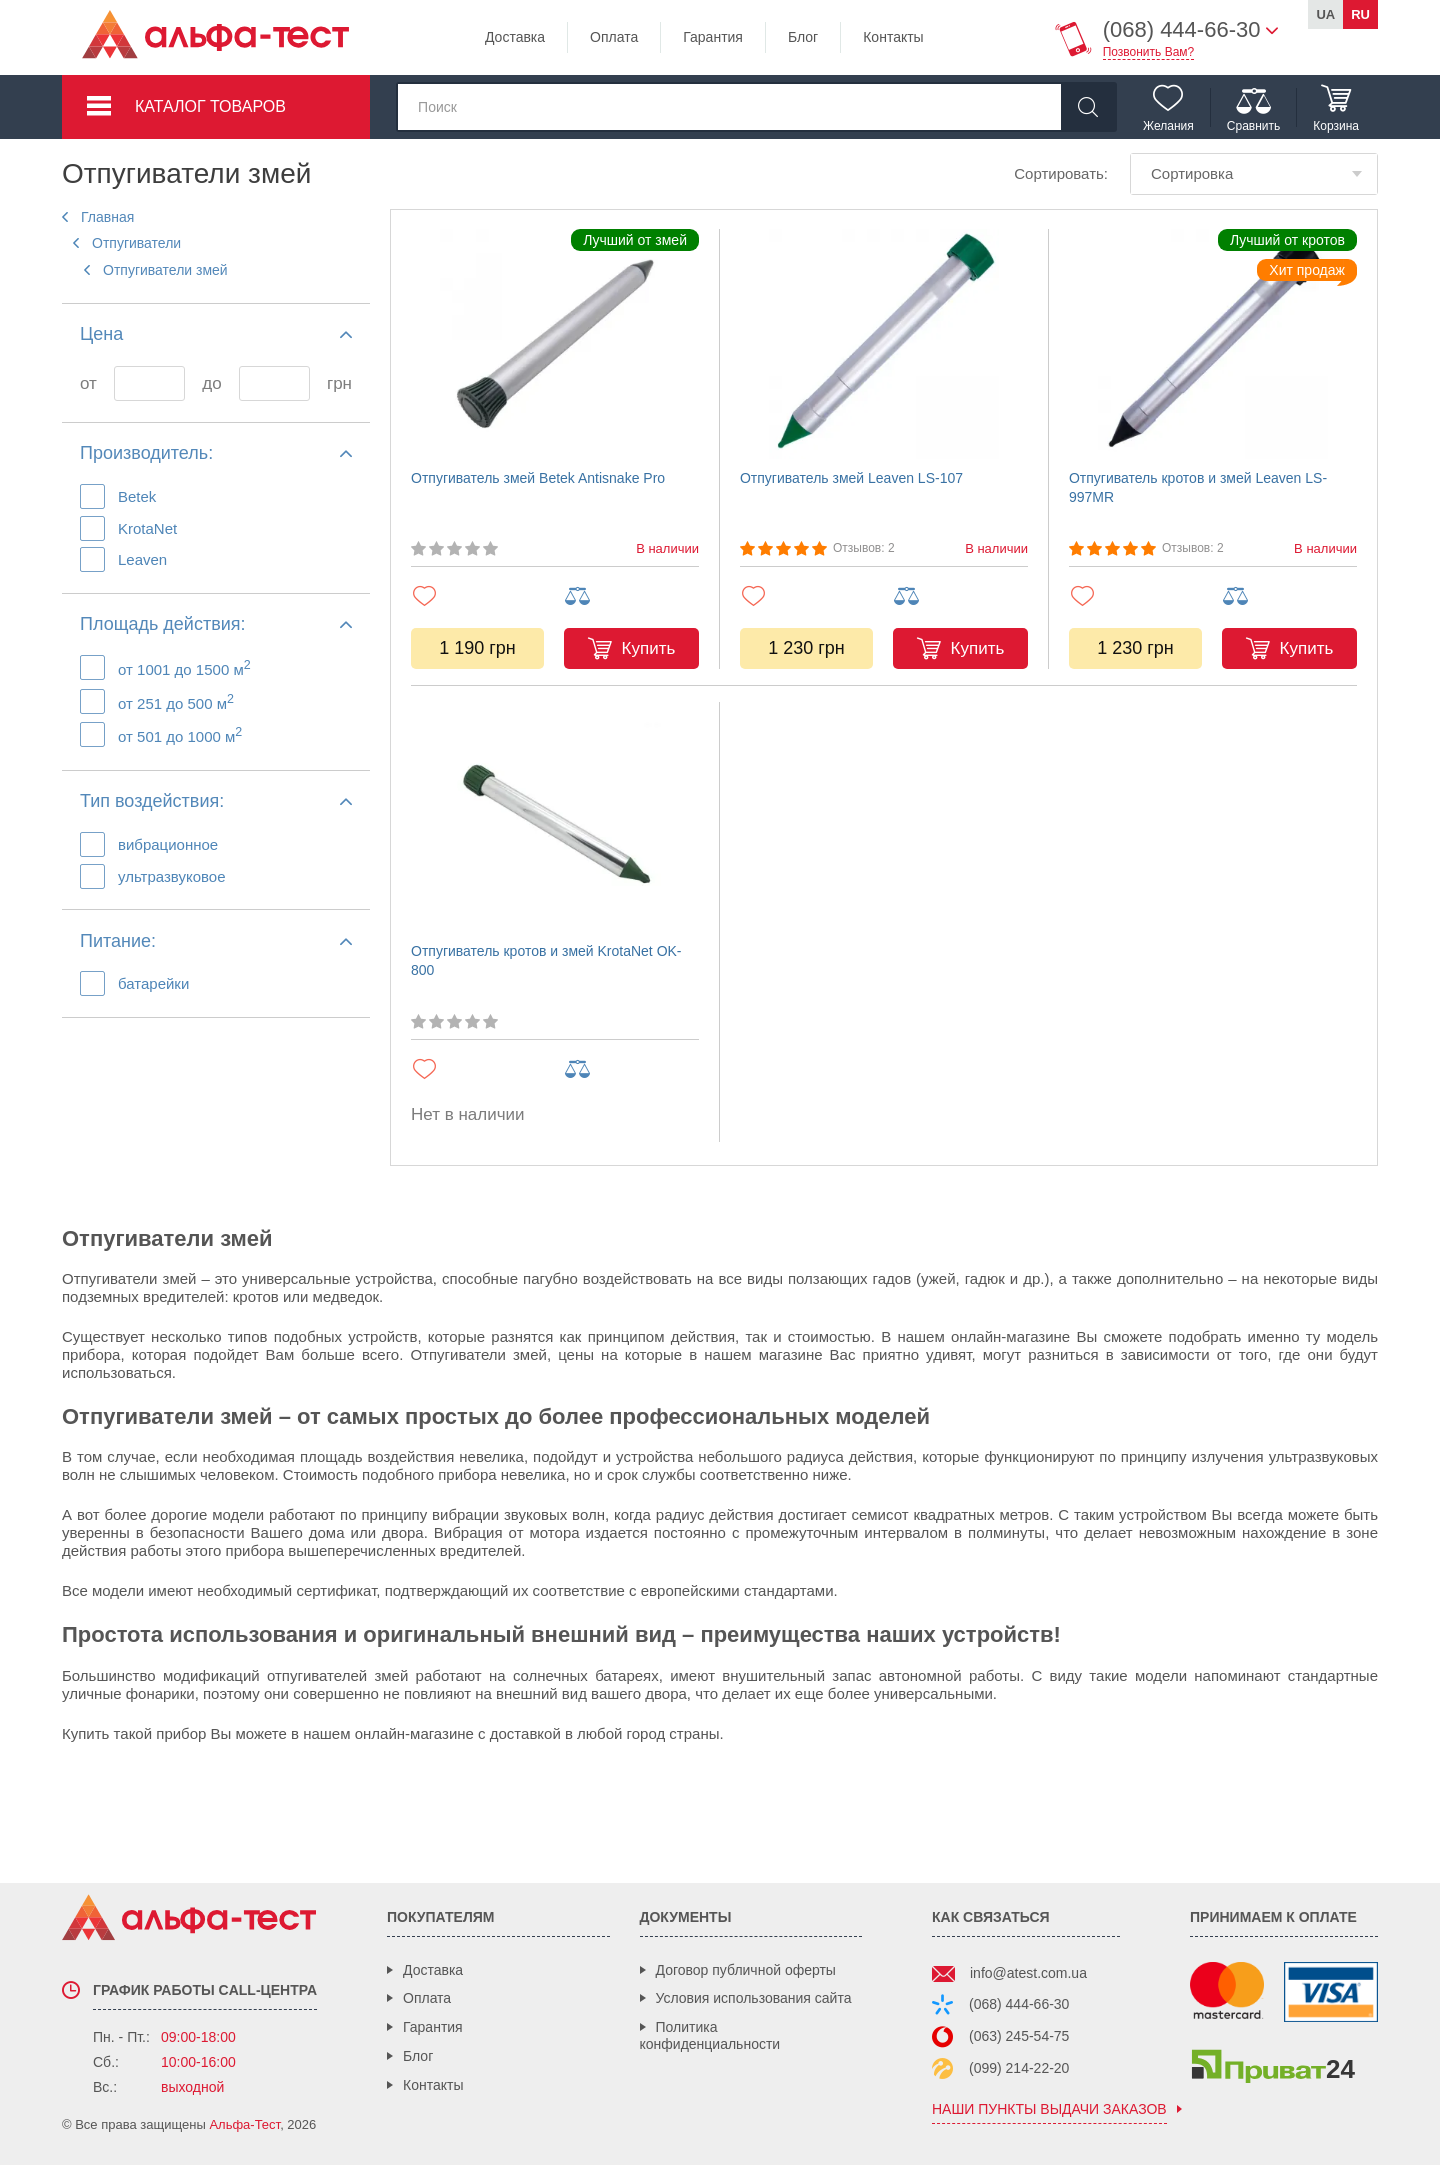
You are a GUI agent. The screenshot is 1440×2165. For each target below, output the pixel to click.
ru (1360, 14)
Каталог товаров (210, 106)
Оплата (614, 37)
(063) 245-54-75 (1019, 2036)
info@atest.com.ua (1028, 1973)
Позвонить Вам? (1149, 52)
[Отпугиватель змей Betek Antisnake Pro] (555, 344)
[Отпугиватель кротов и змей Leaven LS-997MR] (1213, 344)
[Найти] (1088, 107)
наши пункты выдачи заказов (1049, 2109)
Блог (803, 37)
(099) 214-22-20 (1019, 2068)
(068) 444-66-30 (1019, 2004)
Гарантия (713, 37)
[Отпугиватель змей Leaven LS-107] (884, 344)
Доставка (515, 37)
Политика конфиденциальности (710, 2035)
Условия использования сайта (754, 1998)
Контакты (893, 37)
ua (1325, 14)
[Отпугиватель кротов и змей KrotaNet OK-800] (555, 817)
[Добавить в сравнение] (631, 596)
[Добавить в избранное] (478, 595)
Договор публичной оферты (746, 1970)
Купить (649, 648)
